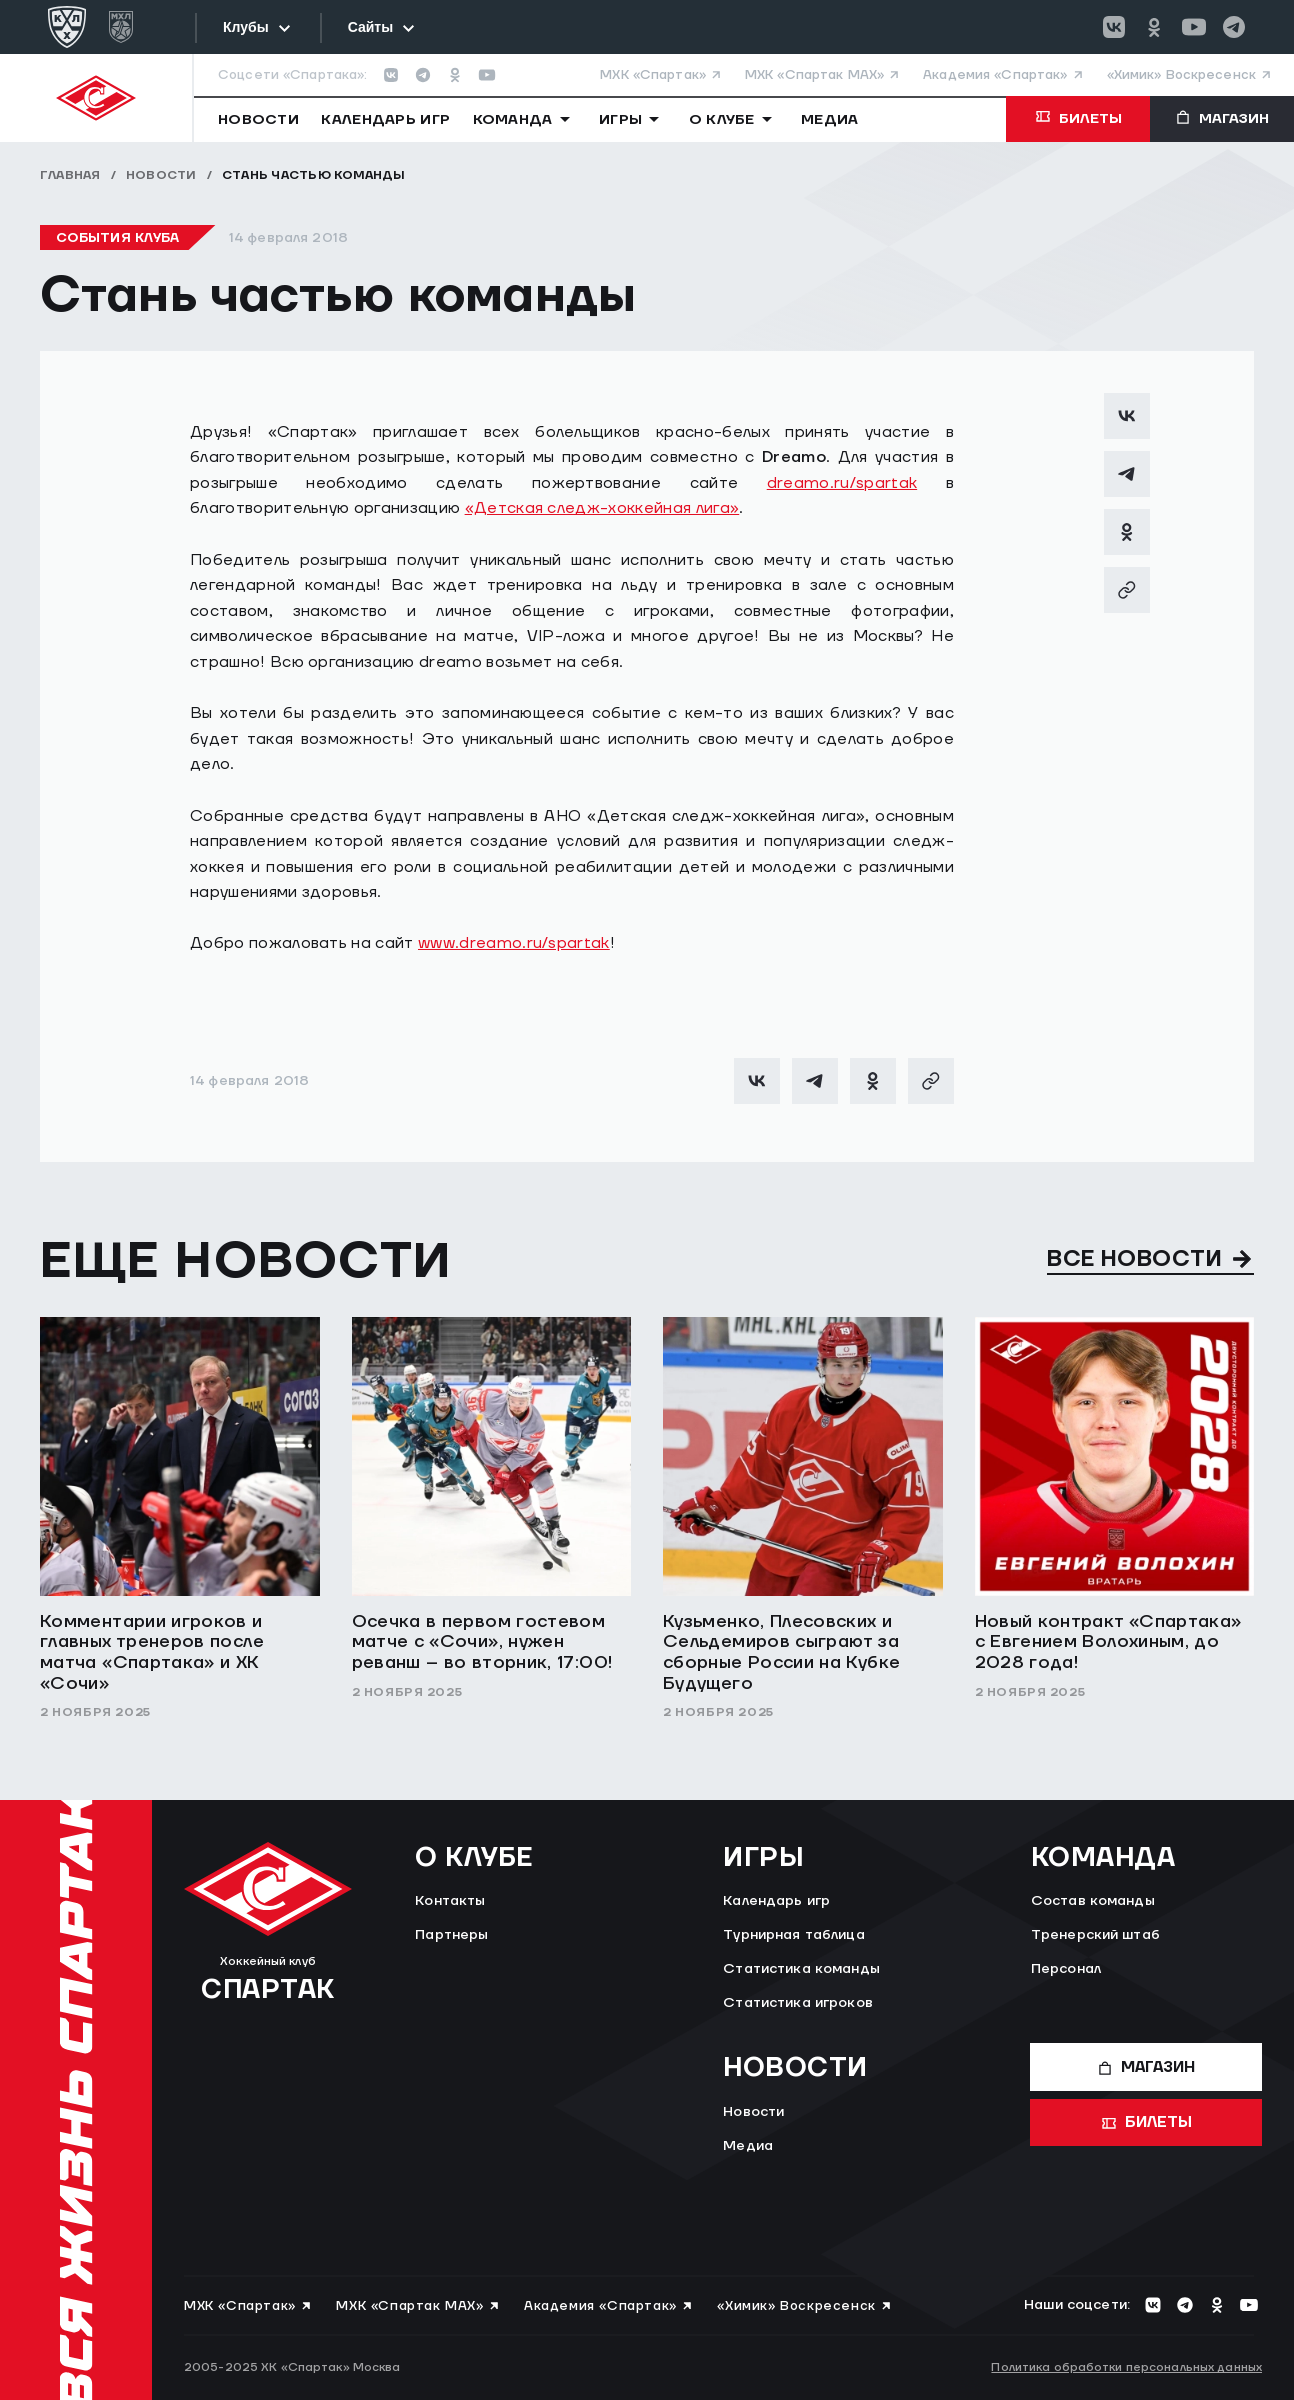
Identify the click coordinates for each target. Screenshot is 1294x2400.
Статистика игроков (798, 2003)
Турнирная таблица (793, 1935)
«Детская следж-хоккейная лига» (602, 508)
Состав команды (1093, 1901)
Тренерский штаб (1095, 1935)
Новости (161, 175)
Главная (70, 175)
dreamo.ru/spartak (842, 483)
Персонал (1066, 1969)
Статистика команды (801, 1969)
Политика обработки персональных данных (1126, 2367)
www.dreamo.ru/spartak (514, 943)
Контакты (450, 1901)
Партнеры (451, 1935)
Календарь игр (776, 1901)
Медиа (748, 2146)
